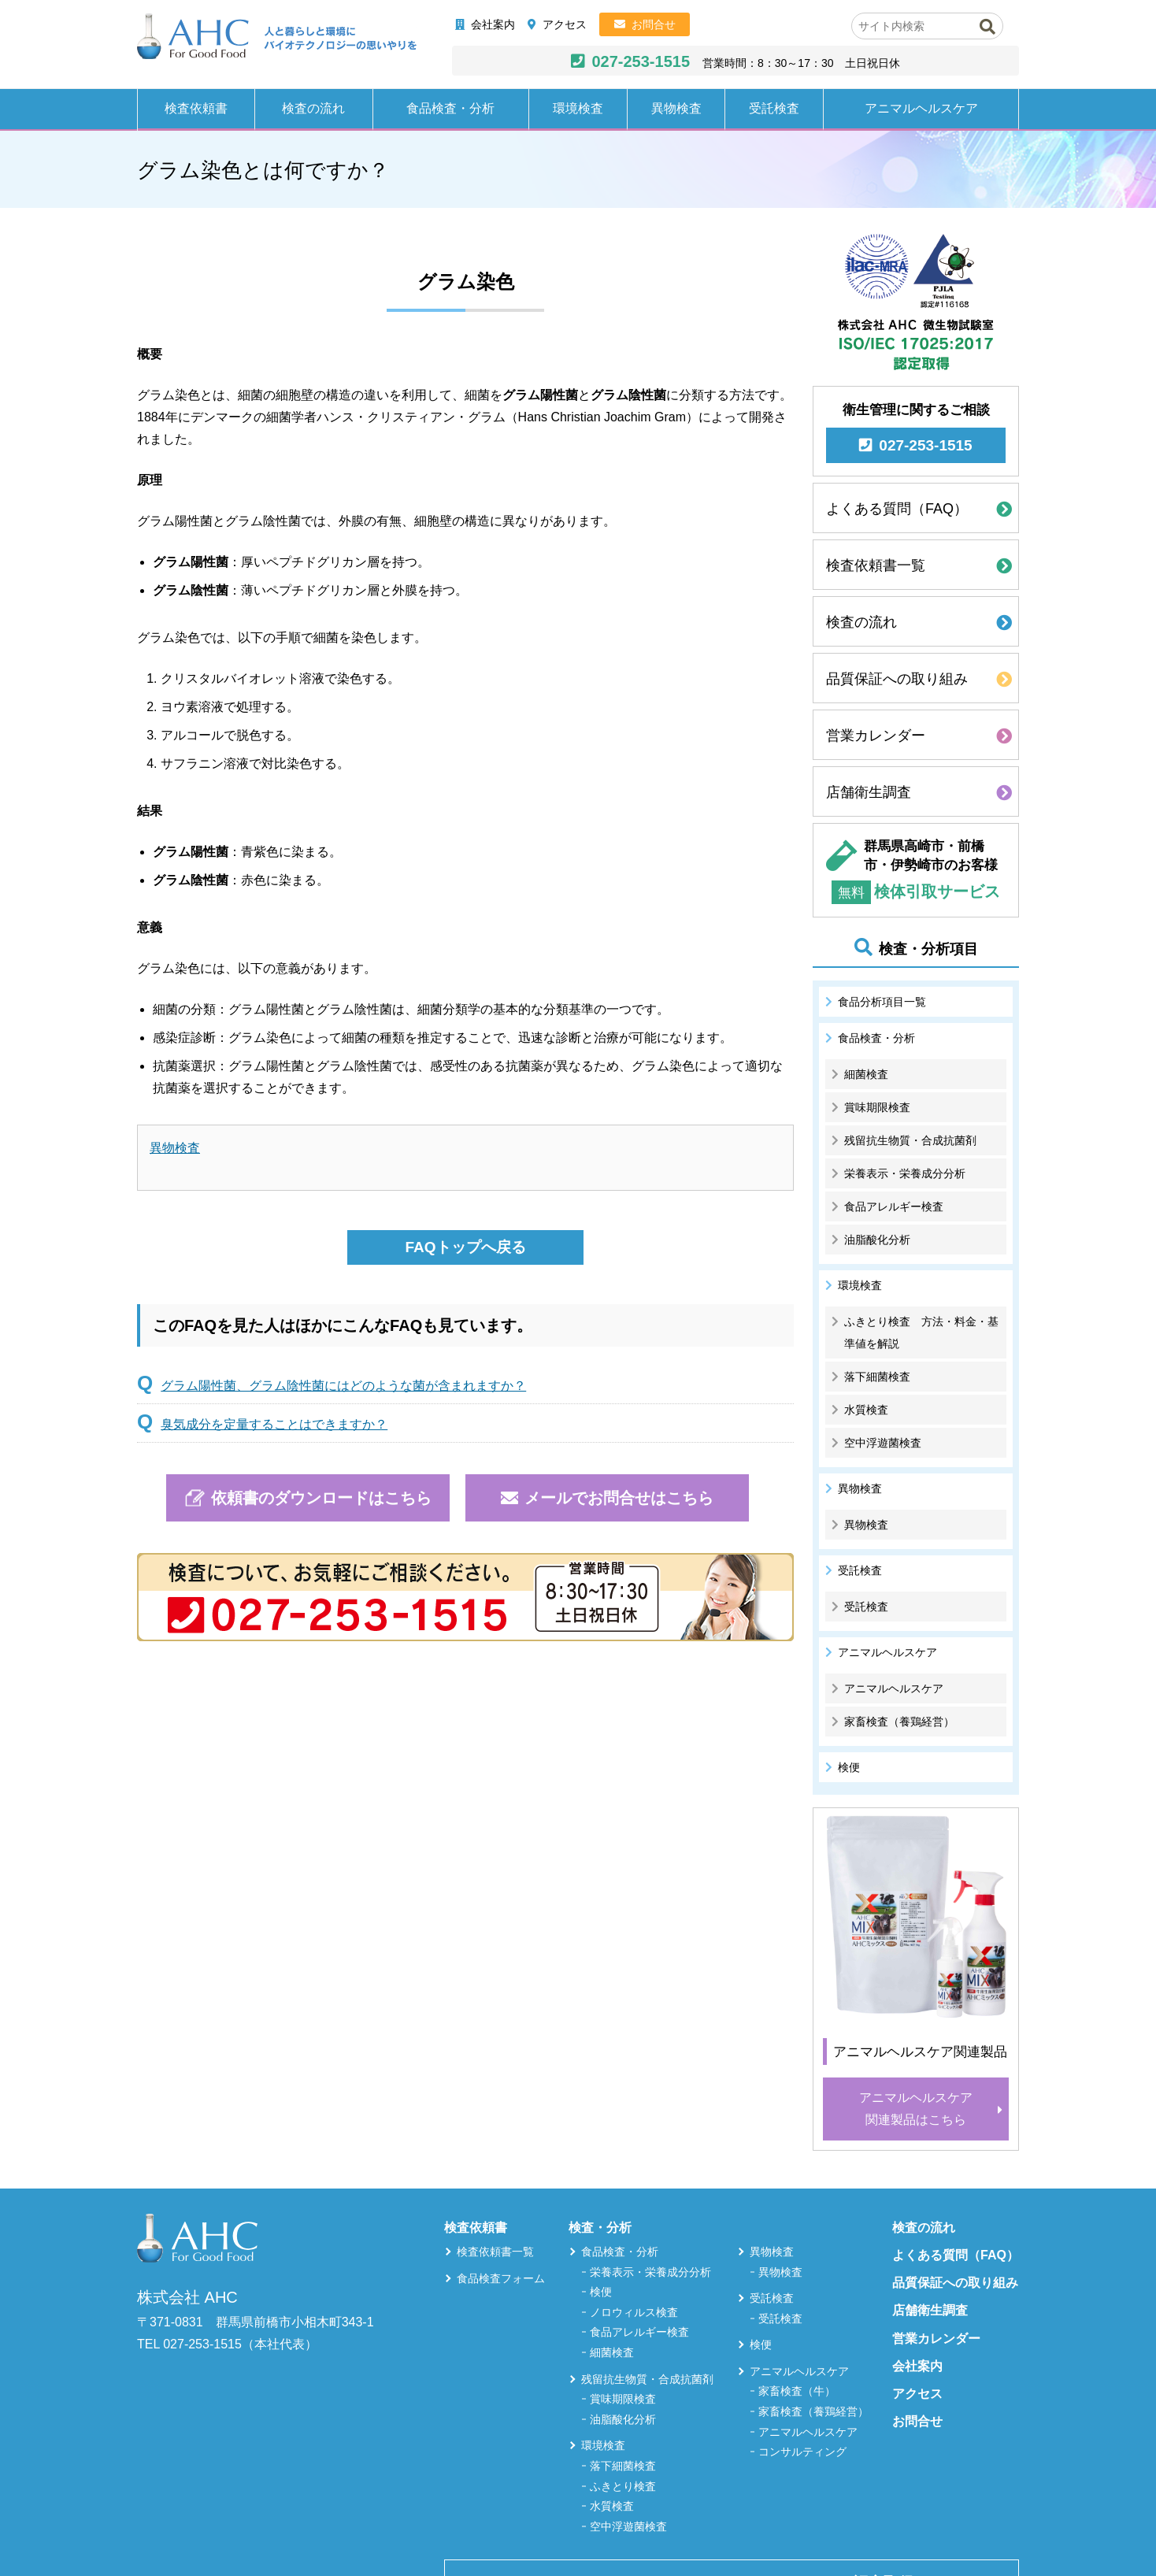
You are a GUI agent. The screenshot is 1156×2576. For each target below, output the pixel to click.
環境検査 (578, 108)
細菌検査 (866, 1074)
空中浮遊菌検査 (882, 1442)
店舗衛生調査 (868, 792)
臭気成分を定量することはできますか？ (274, 1424)
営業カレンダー (875, 735)
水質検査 (866, 1409)
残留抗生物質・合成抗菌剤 (910, 1140)
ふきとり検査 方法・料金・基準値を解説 (921, 1332)
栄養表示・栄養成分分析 (904, 1173)
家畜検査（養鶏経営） (899, 1721)
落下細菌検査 (877, 1376)
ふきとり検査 (623, 2486)
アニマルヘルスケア (921, 108)
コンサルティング (802, 2451)
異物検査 (676, 108)
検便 (849, 1767)
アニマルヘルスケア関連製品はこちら (916, 2108)
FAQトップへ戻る (465, 1247)
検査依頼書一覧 (875, 565)
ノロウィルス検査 (634, 2312)
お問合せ (654, 24)
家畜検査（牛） (797, 2391)
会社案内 (493, 24)
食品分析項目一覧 (882, 1001)
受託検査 (774, 108)
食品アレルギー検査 (893, 1206)
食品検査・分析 (450, 108)
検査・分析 (600, 2227)
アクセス (565, 24)
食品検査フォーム (501, 2278)
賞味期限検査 (877, 1107)
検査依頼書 (196, 108)
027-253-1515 (640, 61)
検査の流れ (313, 108)
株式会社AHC (277, 37)
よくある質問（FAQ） (897, 509)
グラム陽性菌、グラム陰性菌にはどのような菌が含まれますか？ (343, 1385)
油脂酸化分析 (877, 1239)
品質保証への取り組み (897, 679)
